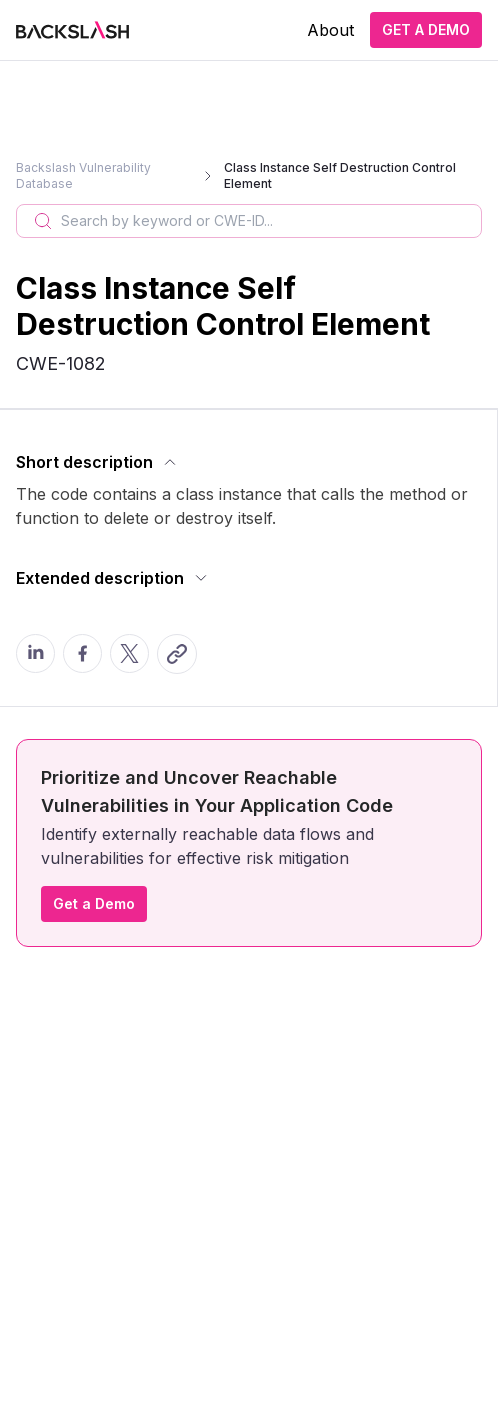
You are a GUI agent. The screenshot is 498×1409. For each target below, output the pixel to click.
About (330, 30)
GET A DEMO (426, 29)
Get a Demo (94, 903)
